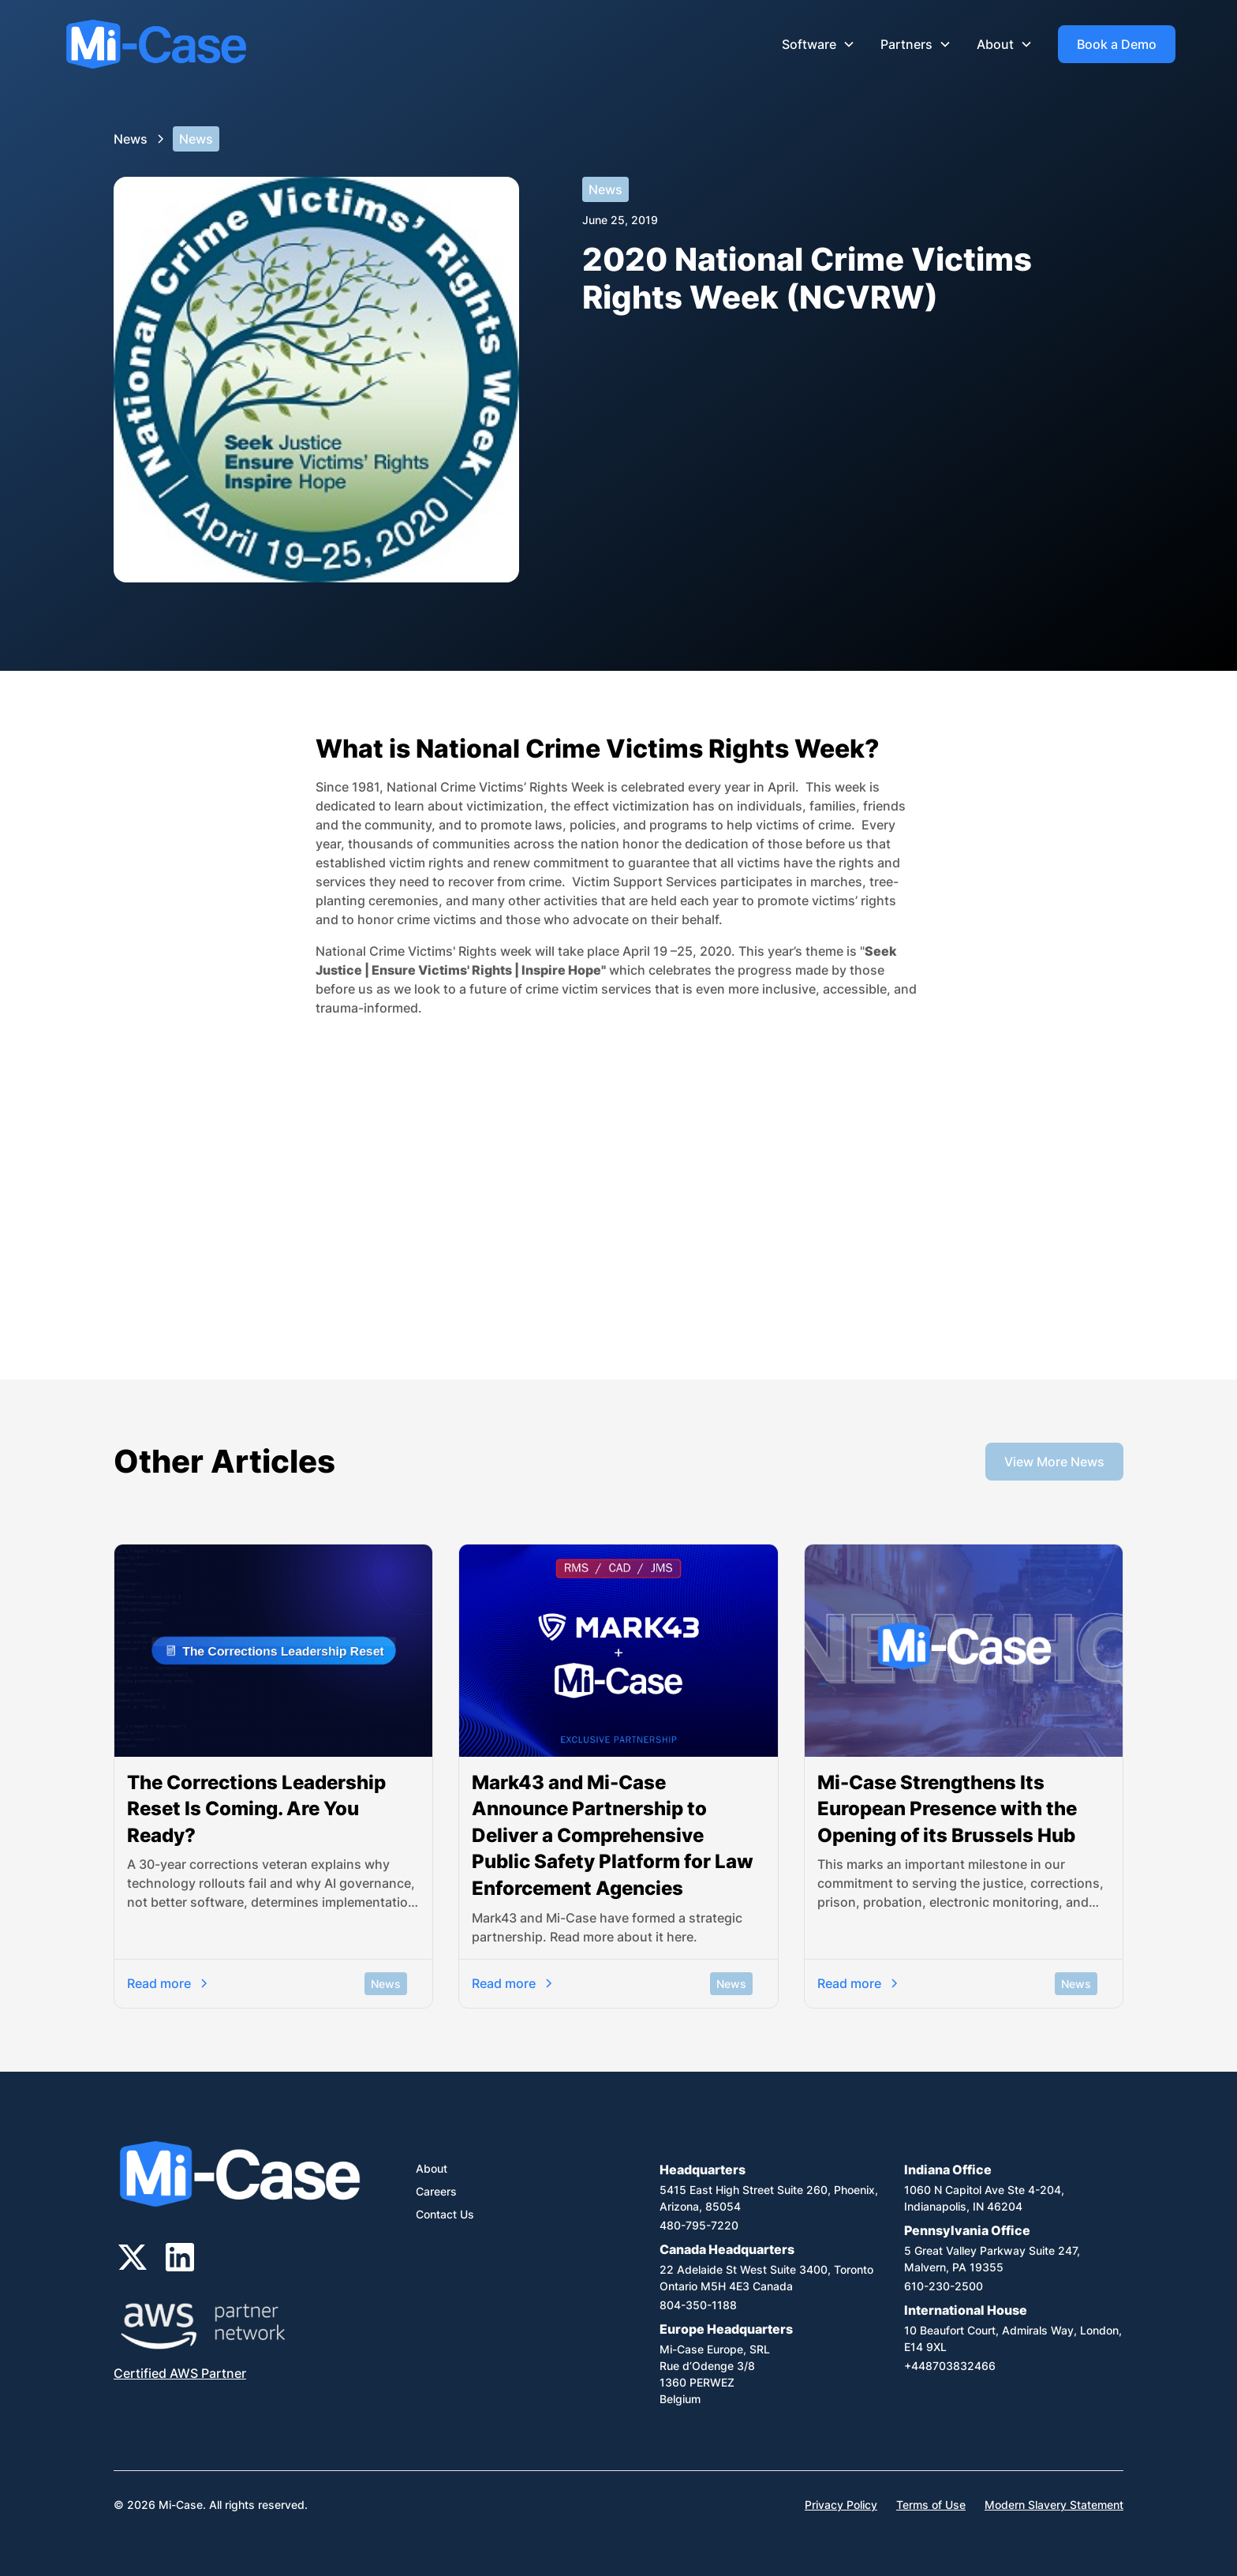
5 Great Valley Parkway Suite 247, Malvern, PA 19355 (992, 2259)
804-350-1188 (698, 2305)
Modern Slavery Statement (1054, 2504)
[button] (818, 44)
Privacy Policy (841, 2504)
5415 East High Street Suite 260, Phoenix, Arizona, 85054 (769, 2198)
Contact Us (445, 2214)
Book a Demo (1117, 44)
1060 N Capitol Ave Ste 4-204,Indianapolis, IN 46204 (984, 2198)
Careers (436, 2191)
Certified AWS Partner (180, 2373)
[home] (156, 44)
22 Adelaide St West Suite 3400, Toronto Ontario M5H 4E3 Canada (766, 2278)
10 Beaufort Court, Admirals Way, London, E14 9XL (1013, 2338)
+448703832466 (950, 2365)
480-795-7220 (699, 2225)
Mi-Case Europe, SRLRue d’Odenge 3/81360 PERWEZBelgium (715, 2374)
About (431, 2168)
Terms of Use (931, 2504)
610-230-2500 (943, 2286)
